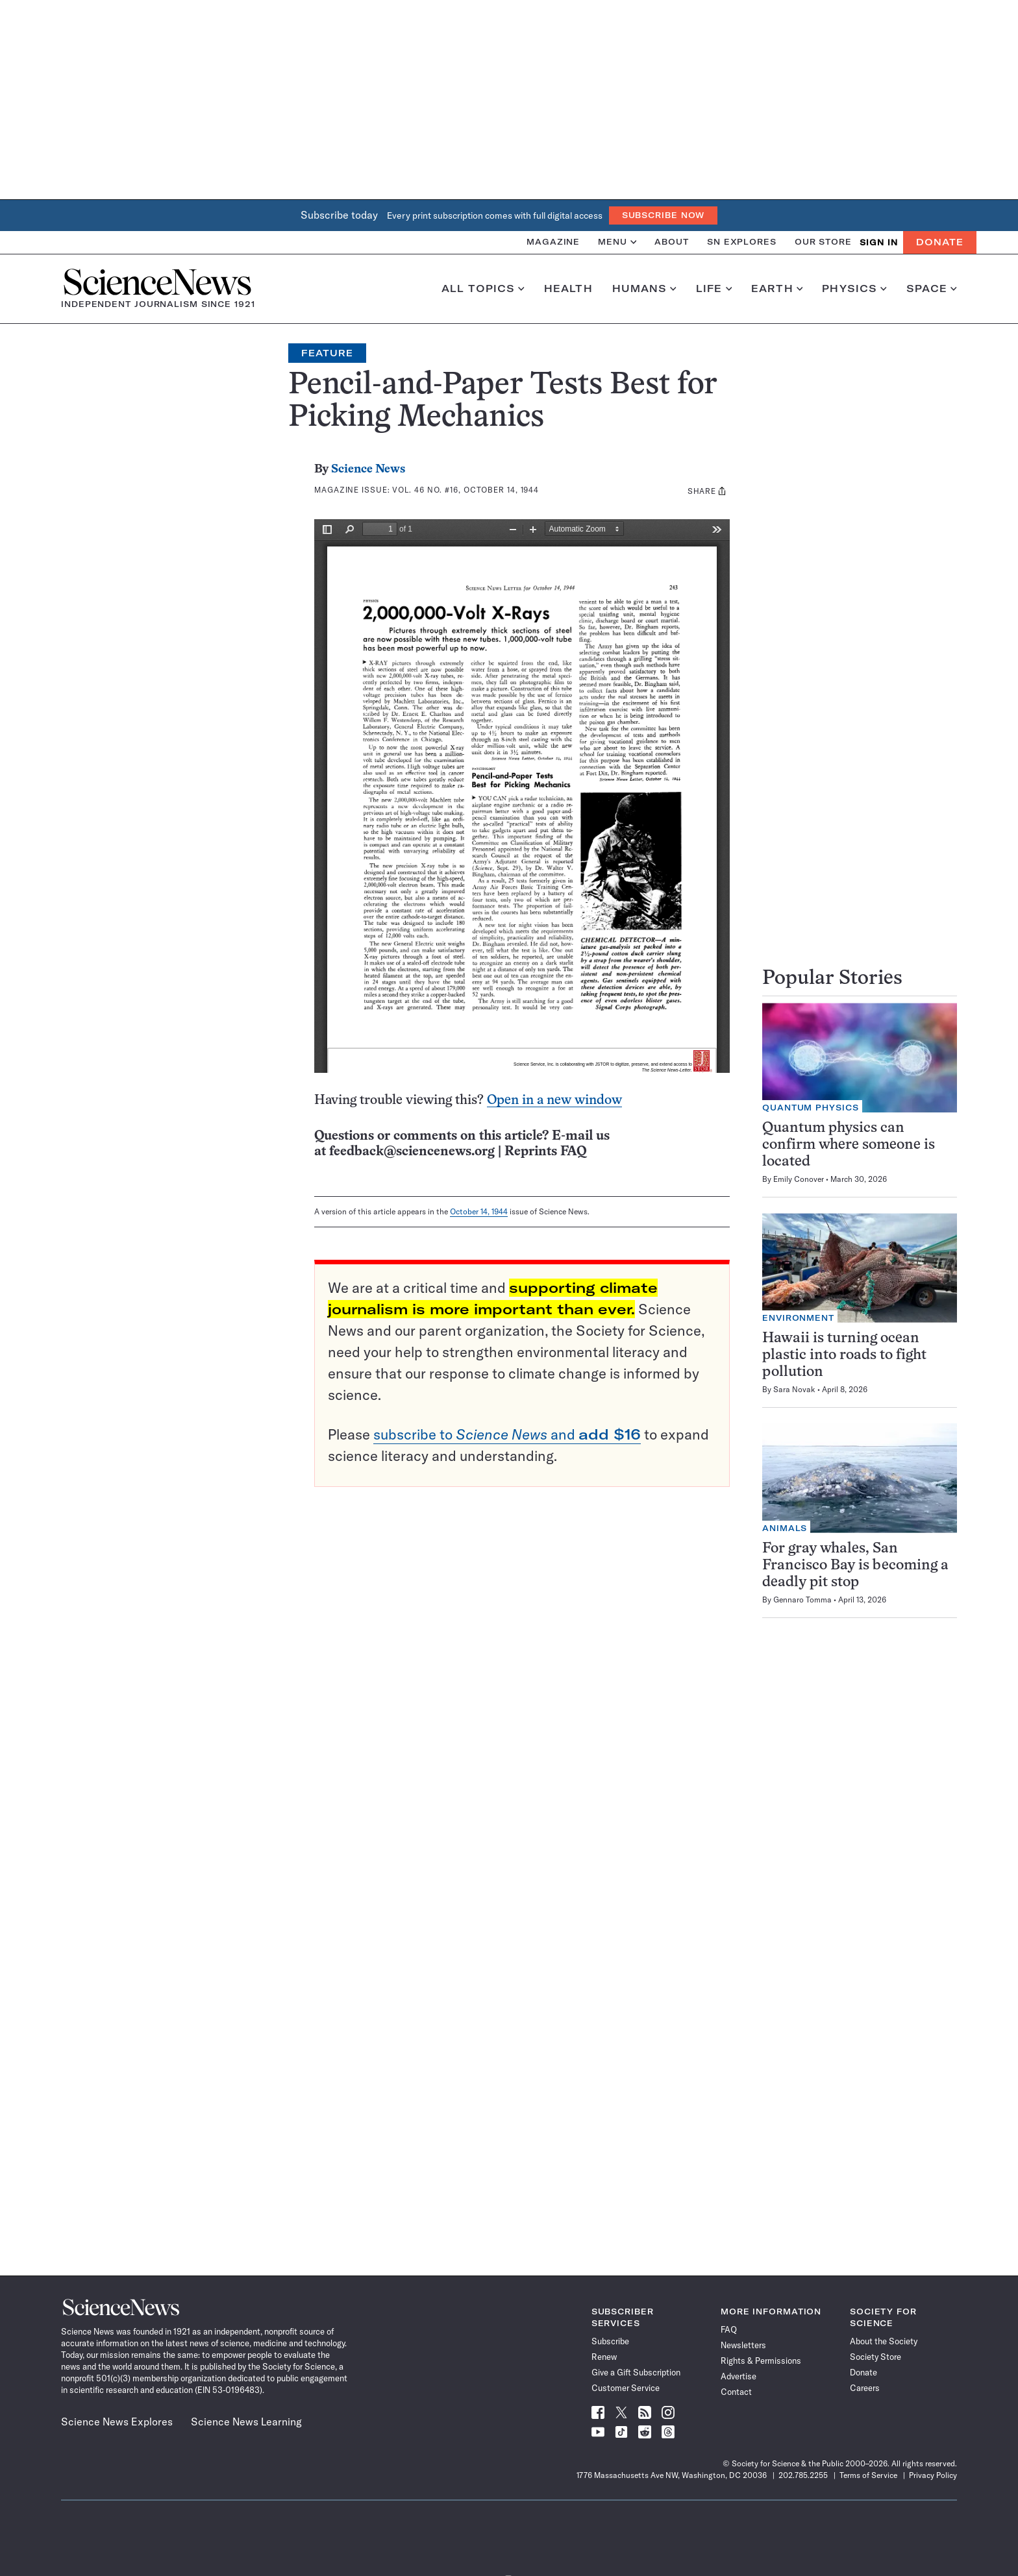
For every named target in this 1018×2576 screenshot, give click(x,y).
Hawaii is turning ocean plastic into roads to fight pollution (844, 1355)
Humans (644, 289)
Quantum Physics (810, 1107)
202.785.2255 (803, 2475)
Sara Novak (794, 1389)
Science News (368, 469)
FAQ (729, 2329)
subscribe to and (507, 1434)
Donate (939, 242)
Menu (617, 242)
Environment (798, 1318)
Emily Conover (798, 1179)
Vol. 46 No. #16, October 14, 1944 (465, 490)
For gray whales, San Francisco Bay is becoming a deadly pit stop (855, 1565)
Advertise (738, 2376)
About (671, 242)
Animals (784, 1528)
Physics (854, 289)
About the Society (883, 2341)
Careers (865, 2388)
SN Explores (741, 242)
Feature (327, 353)
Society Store (875, 2356)
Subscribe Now (663, 215)
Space (931, 289)
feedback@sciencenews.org (412, 1152)
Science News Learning (246, 2421)
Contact (736, 2391)
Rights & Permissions (761, 2360)
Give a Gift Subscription (635, 2372)
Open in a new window (554, 1100)
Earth (776, 289)
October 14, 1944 (479, 1211)
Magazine (553, 242)
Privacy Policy (933, 2475)
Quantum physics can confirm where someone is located (848, 1145)
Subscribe (610, 2341)
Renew (604, 2356)
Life (714, 289)
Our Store (823, 242)
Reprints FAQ (545, 1152)
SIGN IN (879, 242)
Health (568, 289)
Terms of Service (868, 2475)
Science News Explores (117, 2421)
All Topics (483, 289)
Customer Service (625, 2388)
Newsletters (743, 2345)
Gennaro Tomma (802, 1599)
